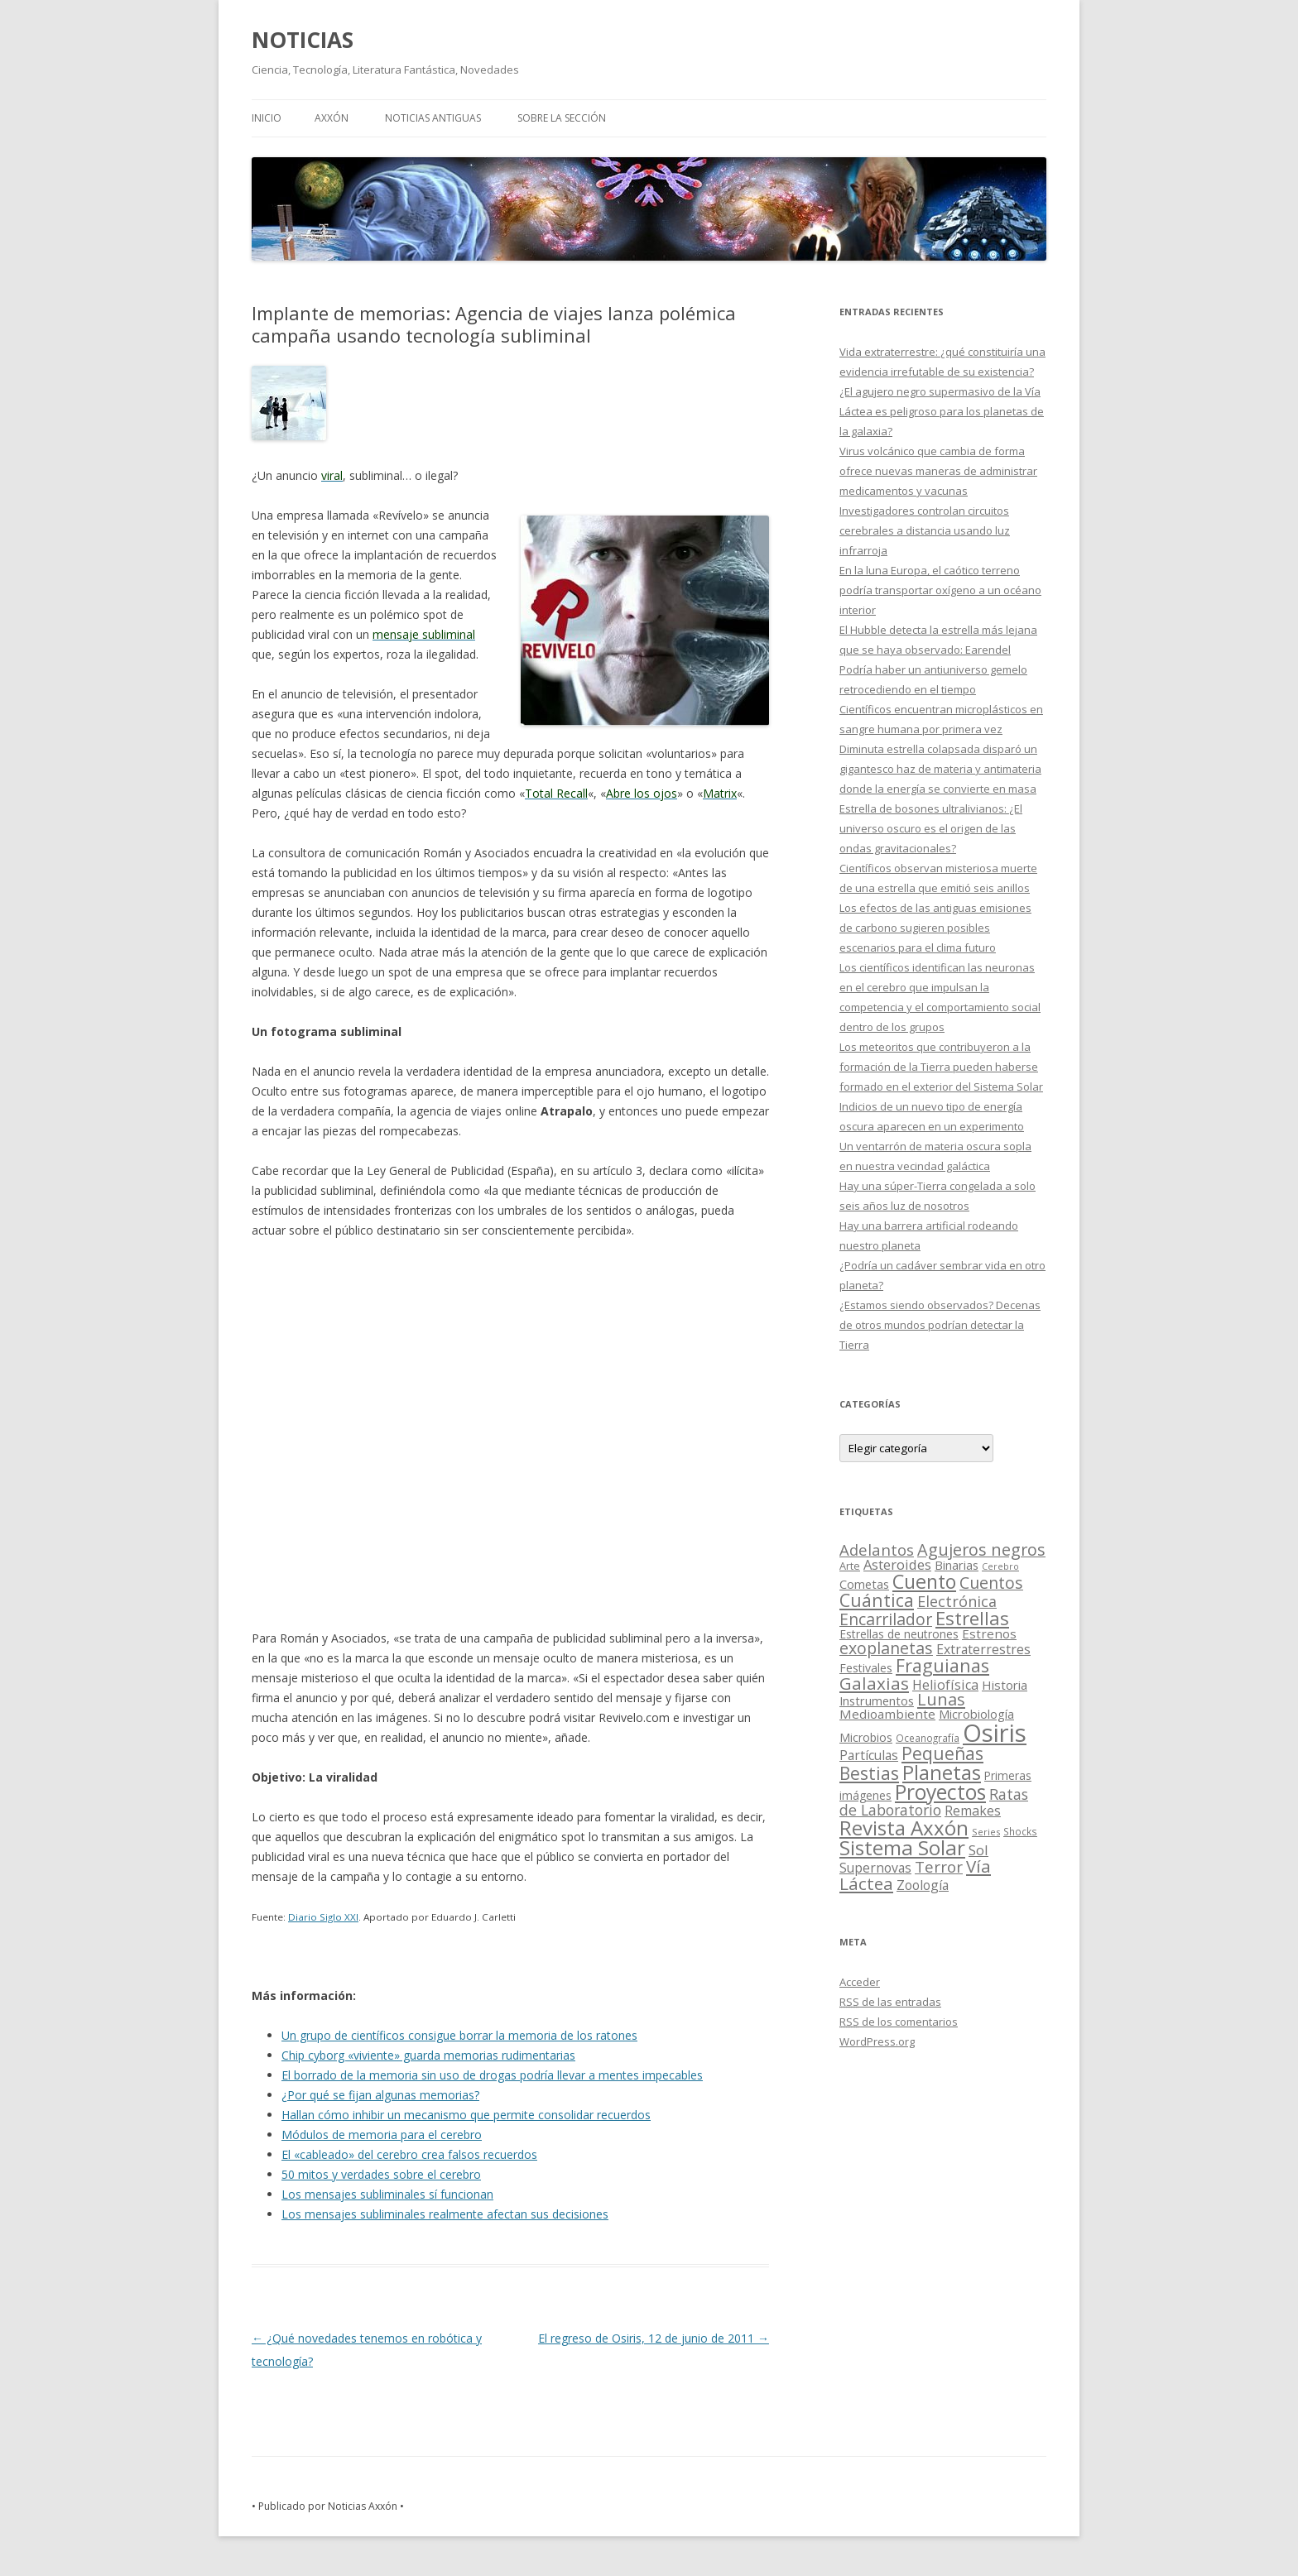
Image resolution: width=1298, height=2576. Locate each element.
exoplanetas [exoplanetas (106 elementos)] (886, 1648)
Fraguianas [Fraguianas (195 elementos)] (942, 1665)
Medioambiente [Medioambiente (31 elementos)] (887, 1713)
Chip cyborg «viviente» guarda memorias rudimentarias (428, 2055)
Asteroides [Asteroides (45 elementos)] (897, 1564)
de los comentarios (898, 2021)
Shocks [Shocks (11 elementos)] (1020, 1831)
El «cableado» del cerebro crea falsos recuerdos (409, 2154)
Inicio (266, 118)
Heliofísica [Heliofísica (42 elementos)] (945, 1685)
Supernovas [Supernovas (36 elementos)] (875, 1868)
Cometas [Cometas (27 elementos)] (864, 1584)
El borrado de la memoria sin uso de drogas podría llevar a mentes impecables (492, 2075)
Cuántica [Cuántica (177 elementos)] (876, 1600)
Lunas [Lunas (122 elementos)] (941, 1699)
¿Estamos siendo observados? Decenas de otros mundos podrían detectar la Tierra (940, 1325)
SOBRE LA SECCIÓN (561, 118)
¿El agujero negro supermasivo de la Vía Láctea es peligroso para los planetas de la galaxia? (941, 411)
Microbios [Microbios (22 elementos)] (865, 1737)
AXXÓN (332, 118)
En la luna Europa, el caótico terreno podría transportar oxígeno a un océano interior (940, 590)
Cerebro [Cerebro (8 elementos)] (1000, 1566)
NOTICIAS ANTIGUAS (433, 118)
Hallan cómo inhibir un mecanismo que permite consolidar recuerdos (466, 2115)
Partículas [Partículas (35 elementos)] (868, 1755)
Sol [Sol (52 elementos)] (978, 1849)
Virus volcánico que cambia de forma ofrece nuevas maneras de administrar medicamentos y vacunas (938, 471)
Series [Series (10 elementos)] (986, 1831)
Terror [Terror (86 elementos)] (939, 1867)
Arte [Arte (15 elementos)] (849, 1565)
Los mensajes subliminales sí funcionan (387, 2194)
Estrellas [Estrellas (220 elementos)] (972, 1617)
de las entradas (890, 2001)
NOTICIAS (302, 40)
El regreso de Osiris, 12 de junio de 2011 (653, 2338)
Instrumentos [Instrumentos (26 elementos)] (876, 1700)
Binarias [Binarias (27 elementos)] (956, 1565)
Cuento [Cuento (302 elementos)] (924, 1581)
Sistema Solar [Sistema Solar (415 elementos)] (902, 1847)
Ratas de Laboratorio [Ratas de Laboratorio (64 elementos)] (933, 1802)
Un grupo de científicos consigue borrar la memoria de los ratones (459, 2035)
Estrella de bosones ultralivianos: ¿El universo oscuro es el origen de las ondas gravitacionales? (930, 828)
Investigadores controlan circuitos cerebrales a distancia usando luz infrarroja (924, 530)
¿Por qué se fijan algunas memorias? (380, 2095)
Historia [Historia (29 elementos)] (1004, 1685)
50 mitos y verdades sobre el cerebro (381, 2174)
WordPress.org (877, 2041)
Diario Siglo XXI (323, 1917)
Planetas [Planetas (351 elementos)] (941, 1772)
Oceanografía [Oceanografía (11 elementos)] (927, 1737)
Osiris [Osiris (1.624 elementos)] (994, 1732)
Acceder (859, 1981)
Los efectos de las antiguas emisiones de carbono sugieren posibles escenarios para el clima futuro (935, 927)
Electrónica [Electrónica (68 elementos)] (957, 1601)
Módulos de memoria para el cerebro (381, 2134)
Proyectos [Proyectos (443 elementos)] (940, 1792)
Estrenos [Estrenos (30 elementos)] (989, 1633)
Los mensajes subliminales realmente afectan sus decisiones (444, 2214)
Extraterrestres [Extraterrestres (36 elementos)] (983, 1649)
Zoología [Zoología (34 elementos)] (923, 1885)
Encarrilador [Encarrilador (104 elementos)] (885, 1619)
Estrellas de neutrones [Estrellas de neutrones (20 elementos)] (899, 1634)
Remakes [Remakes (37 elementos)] (973, 1810)
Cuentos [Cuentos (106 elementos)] (991, 1582)
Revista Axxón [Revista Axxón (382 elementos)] (904, 1827)
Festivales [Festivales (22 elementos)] (865, 1668)
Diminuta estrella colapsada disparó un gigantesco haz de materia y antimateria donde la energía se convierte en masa (940, 768)
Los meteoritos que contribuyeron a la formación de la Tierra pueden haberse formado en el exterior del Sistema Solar (941, 1066)
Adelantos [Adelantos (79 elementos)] (876, 1549)
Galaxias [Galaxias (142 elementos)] (874, 1683)
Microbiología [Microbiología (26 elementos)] (976, 1713)
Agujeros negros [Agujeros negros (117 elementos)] (981, 1549)
